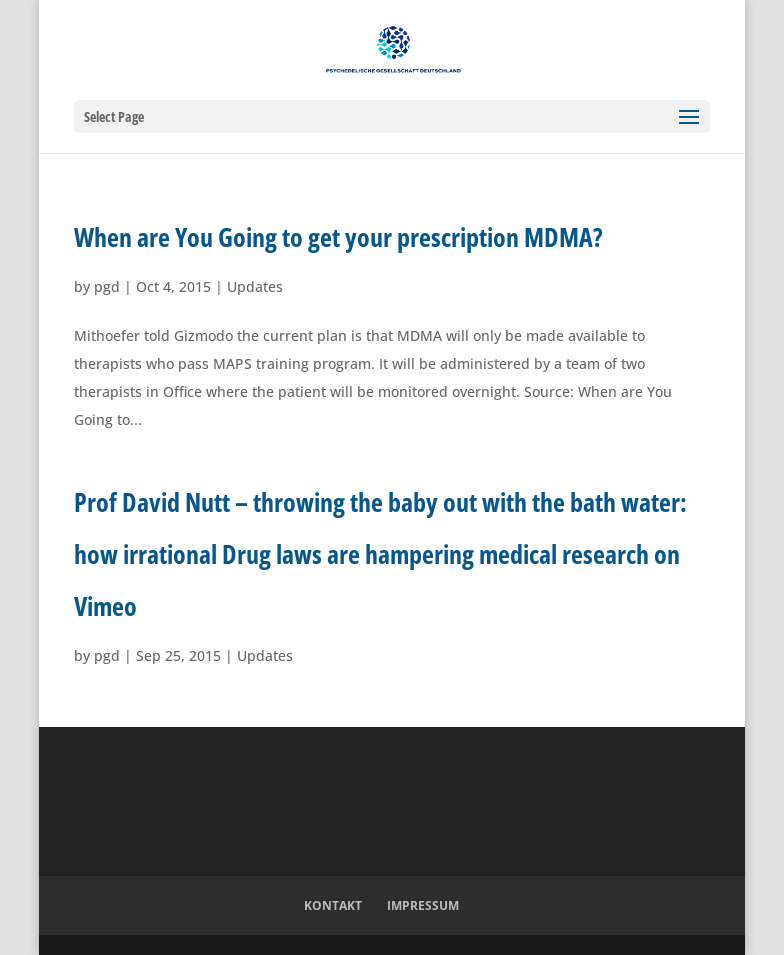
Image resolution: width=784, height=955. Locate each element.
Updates (255, 286)
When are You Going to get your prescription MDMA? (338, 237)
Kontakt (333, 905)
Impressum (423, 905)
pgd (107, 286)
